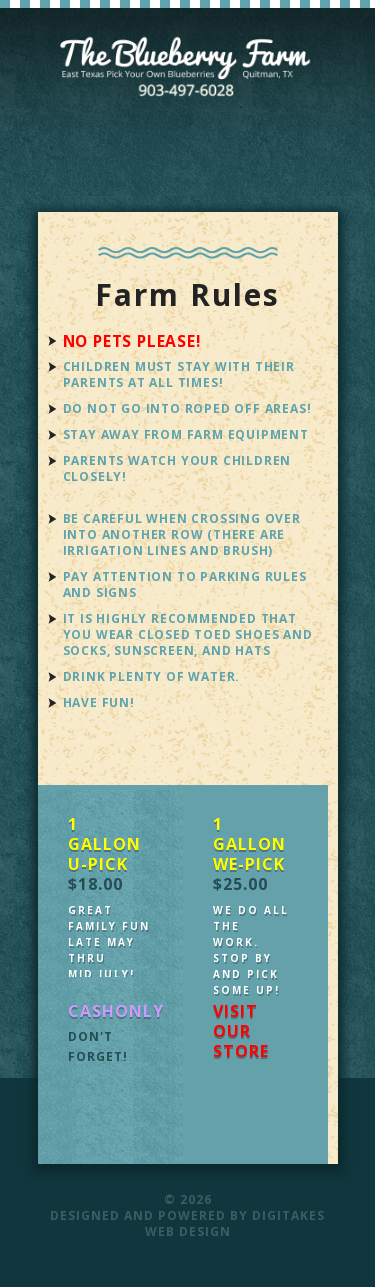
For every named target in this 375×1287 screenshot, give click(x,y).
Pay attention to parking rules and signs (185, 584)
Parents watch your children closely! (177, 468)
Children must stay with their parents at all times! (179, 374)
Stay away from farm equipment (186, 434)
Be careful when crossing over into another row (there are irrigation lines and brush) (182, 534)
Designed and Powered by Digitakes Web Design (187, 1223)
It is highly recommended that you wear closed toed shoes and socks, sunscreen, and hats (188, 634)
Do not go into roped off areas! (187, 408)
